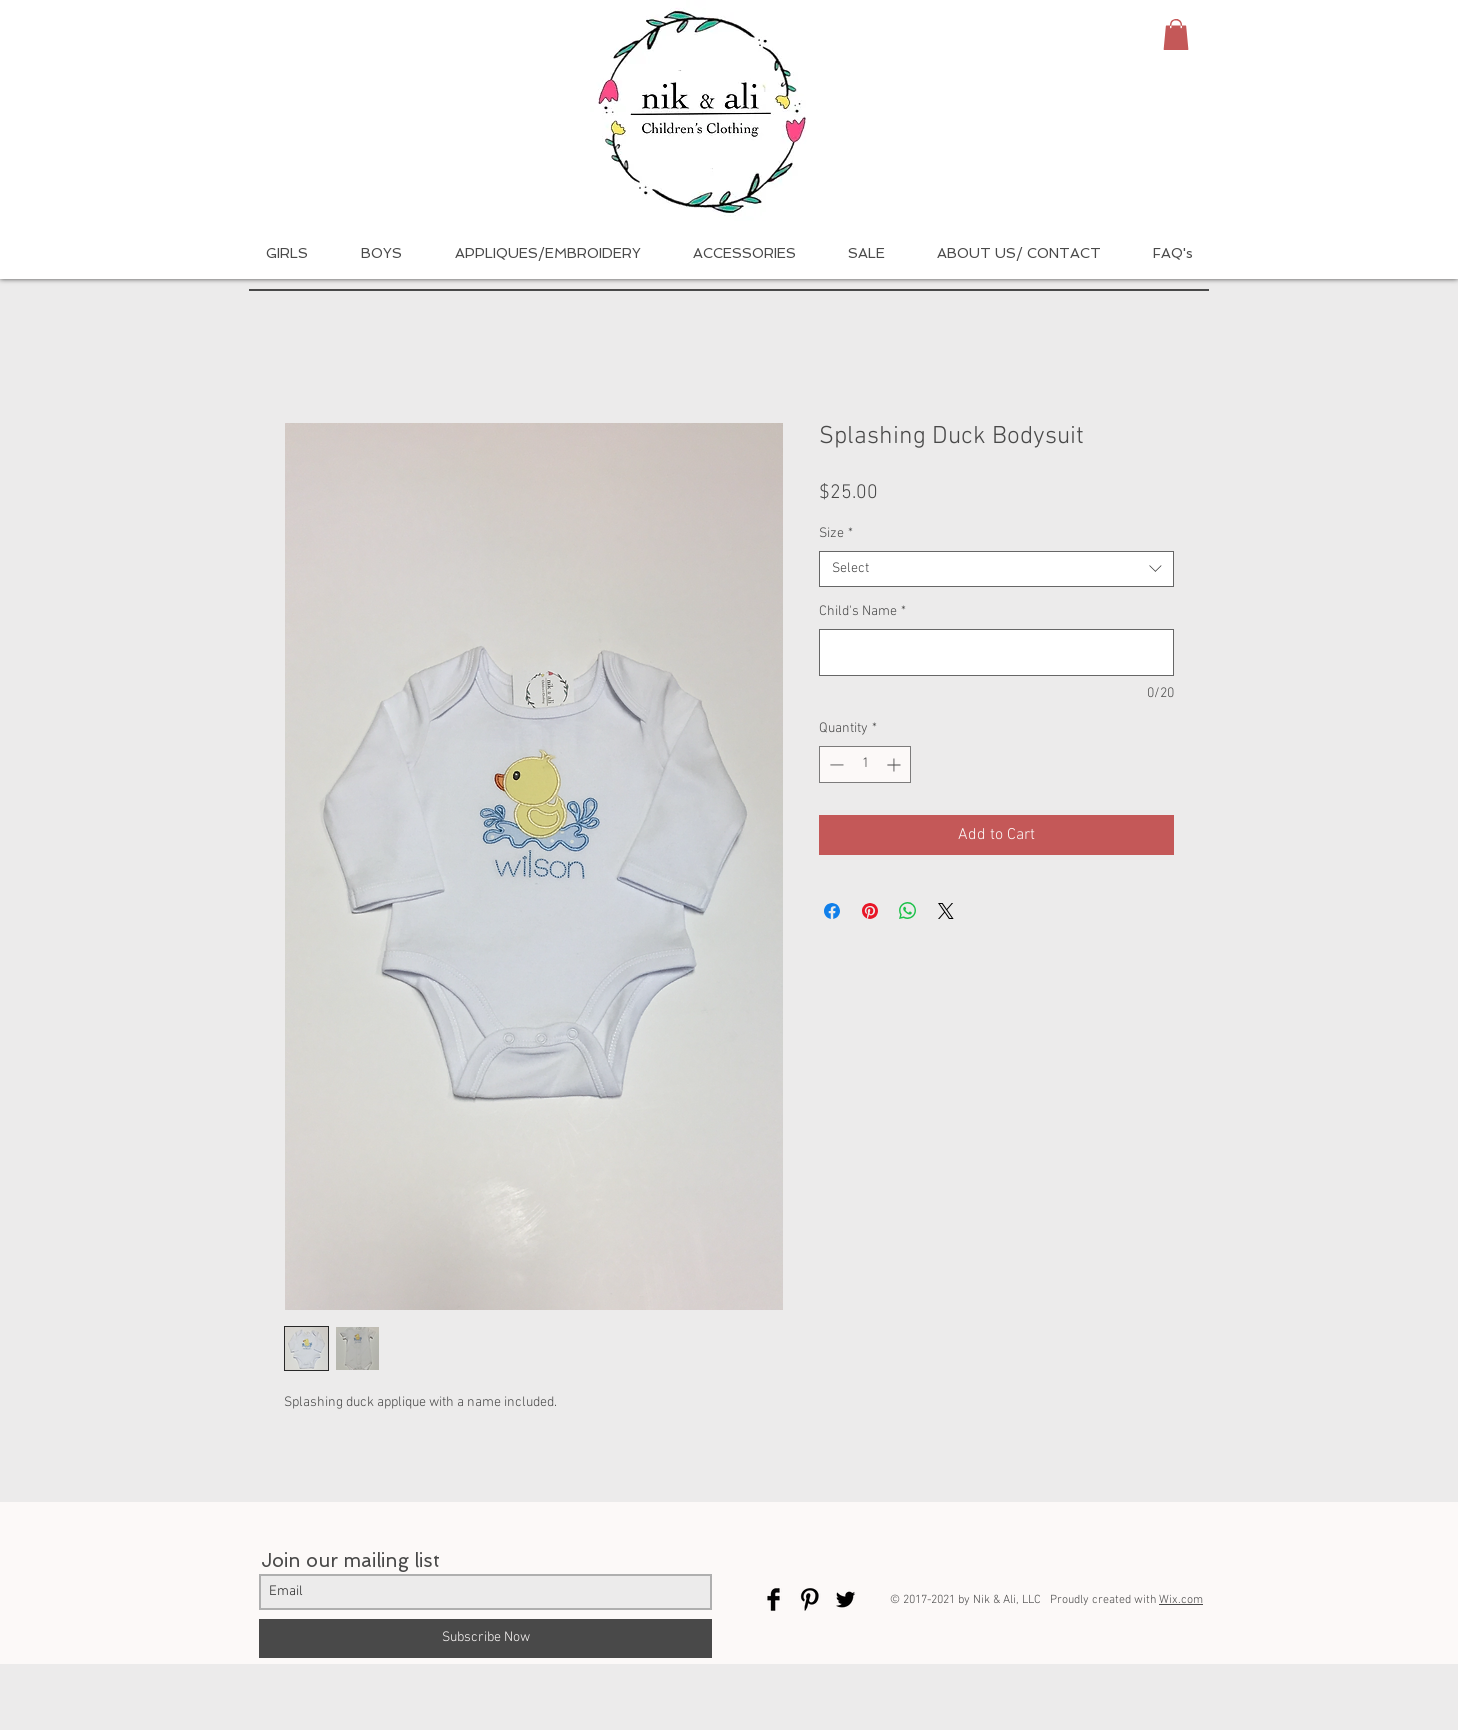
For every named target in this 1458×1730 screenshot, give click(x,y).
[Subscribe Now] (485, 1638)
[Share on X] (946, 911)
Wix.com (1181, 1600)
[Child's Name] (996, 652)
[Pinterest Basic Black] (809, 1599)
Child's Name (862, 611)
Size (836, 533)
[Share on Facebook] (832, 911)
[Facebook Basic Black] (773, 1599)
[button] (1176, 34)
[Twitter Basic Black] (845, 1599)
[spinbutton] (865, 764)
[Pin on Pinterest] (870, 911)
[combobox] (996, 569)
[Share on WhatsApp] (908, 911)
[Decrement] (834, 764)
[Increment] (895, 764)
